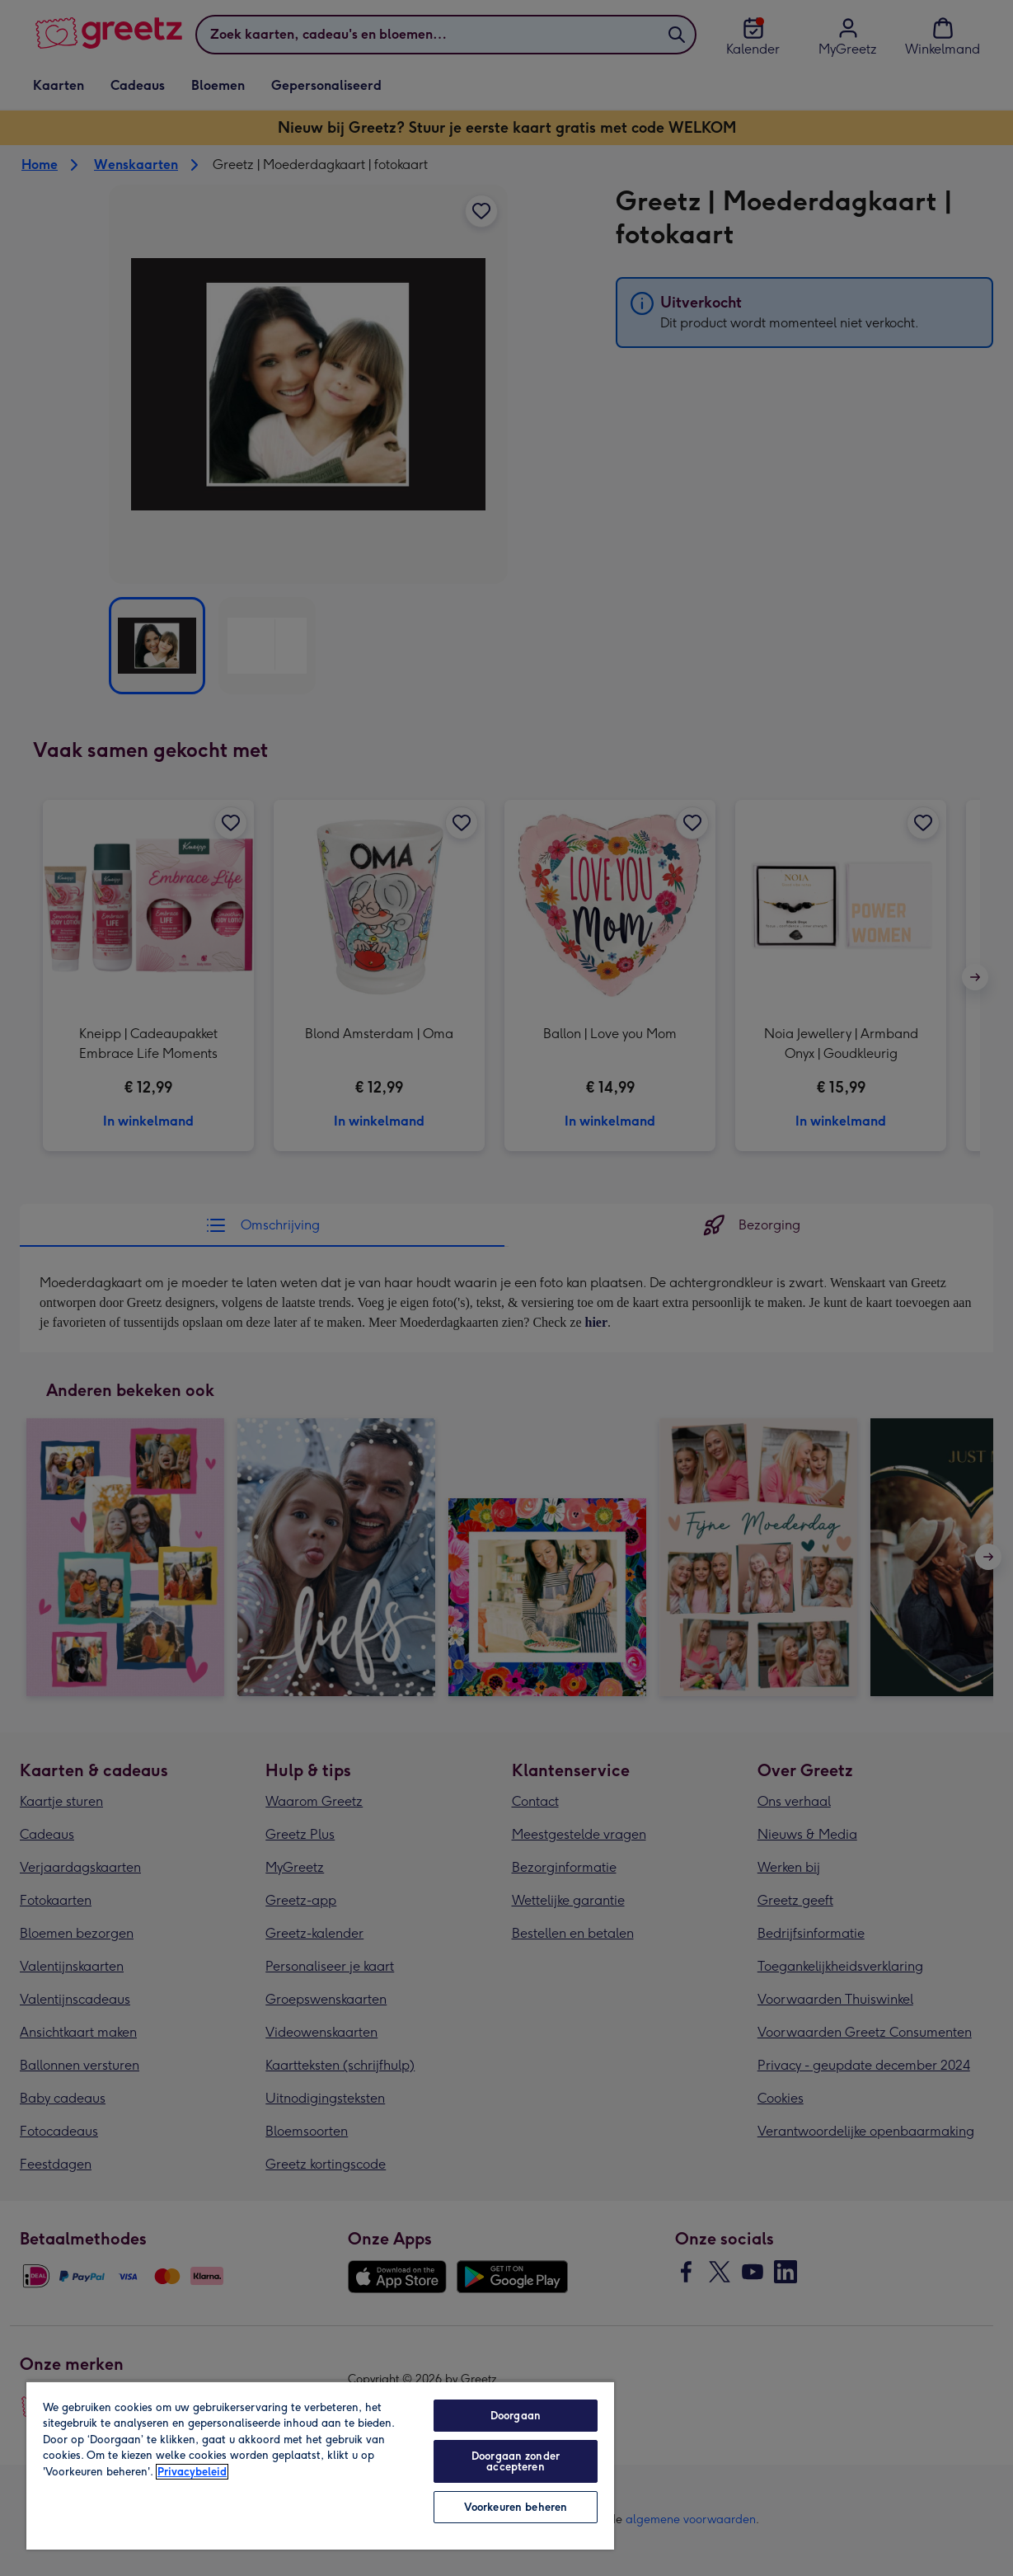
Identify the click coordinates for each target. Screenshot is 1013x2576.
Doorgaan (515, 2415)
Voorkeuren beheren (515, 2507)
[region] (320, 2465)
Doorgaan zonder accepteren (515, 2461)
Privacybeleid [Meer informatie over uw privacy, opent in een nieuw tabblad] (192, 2472)
